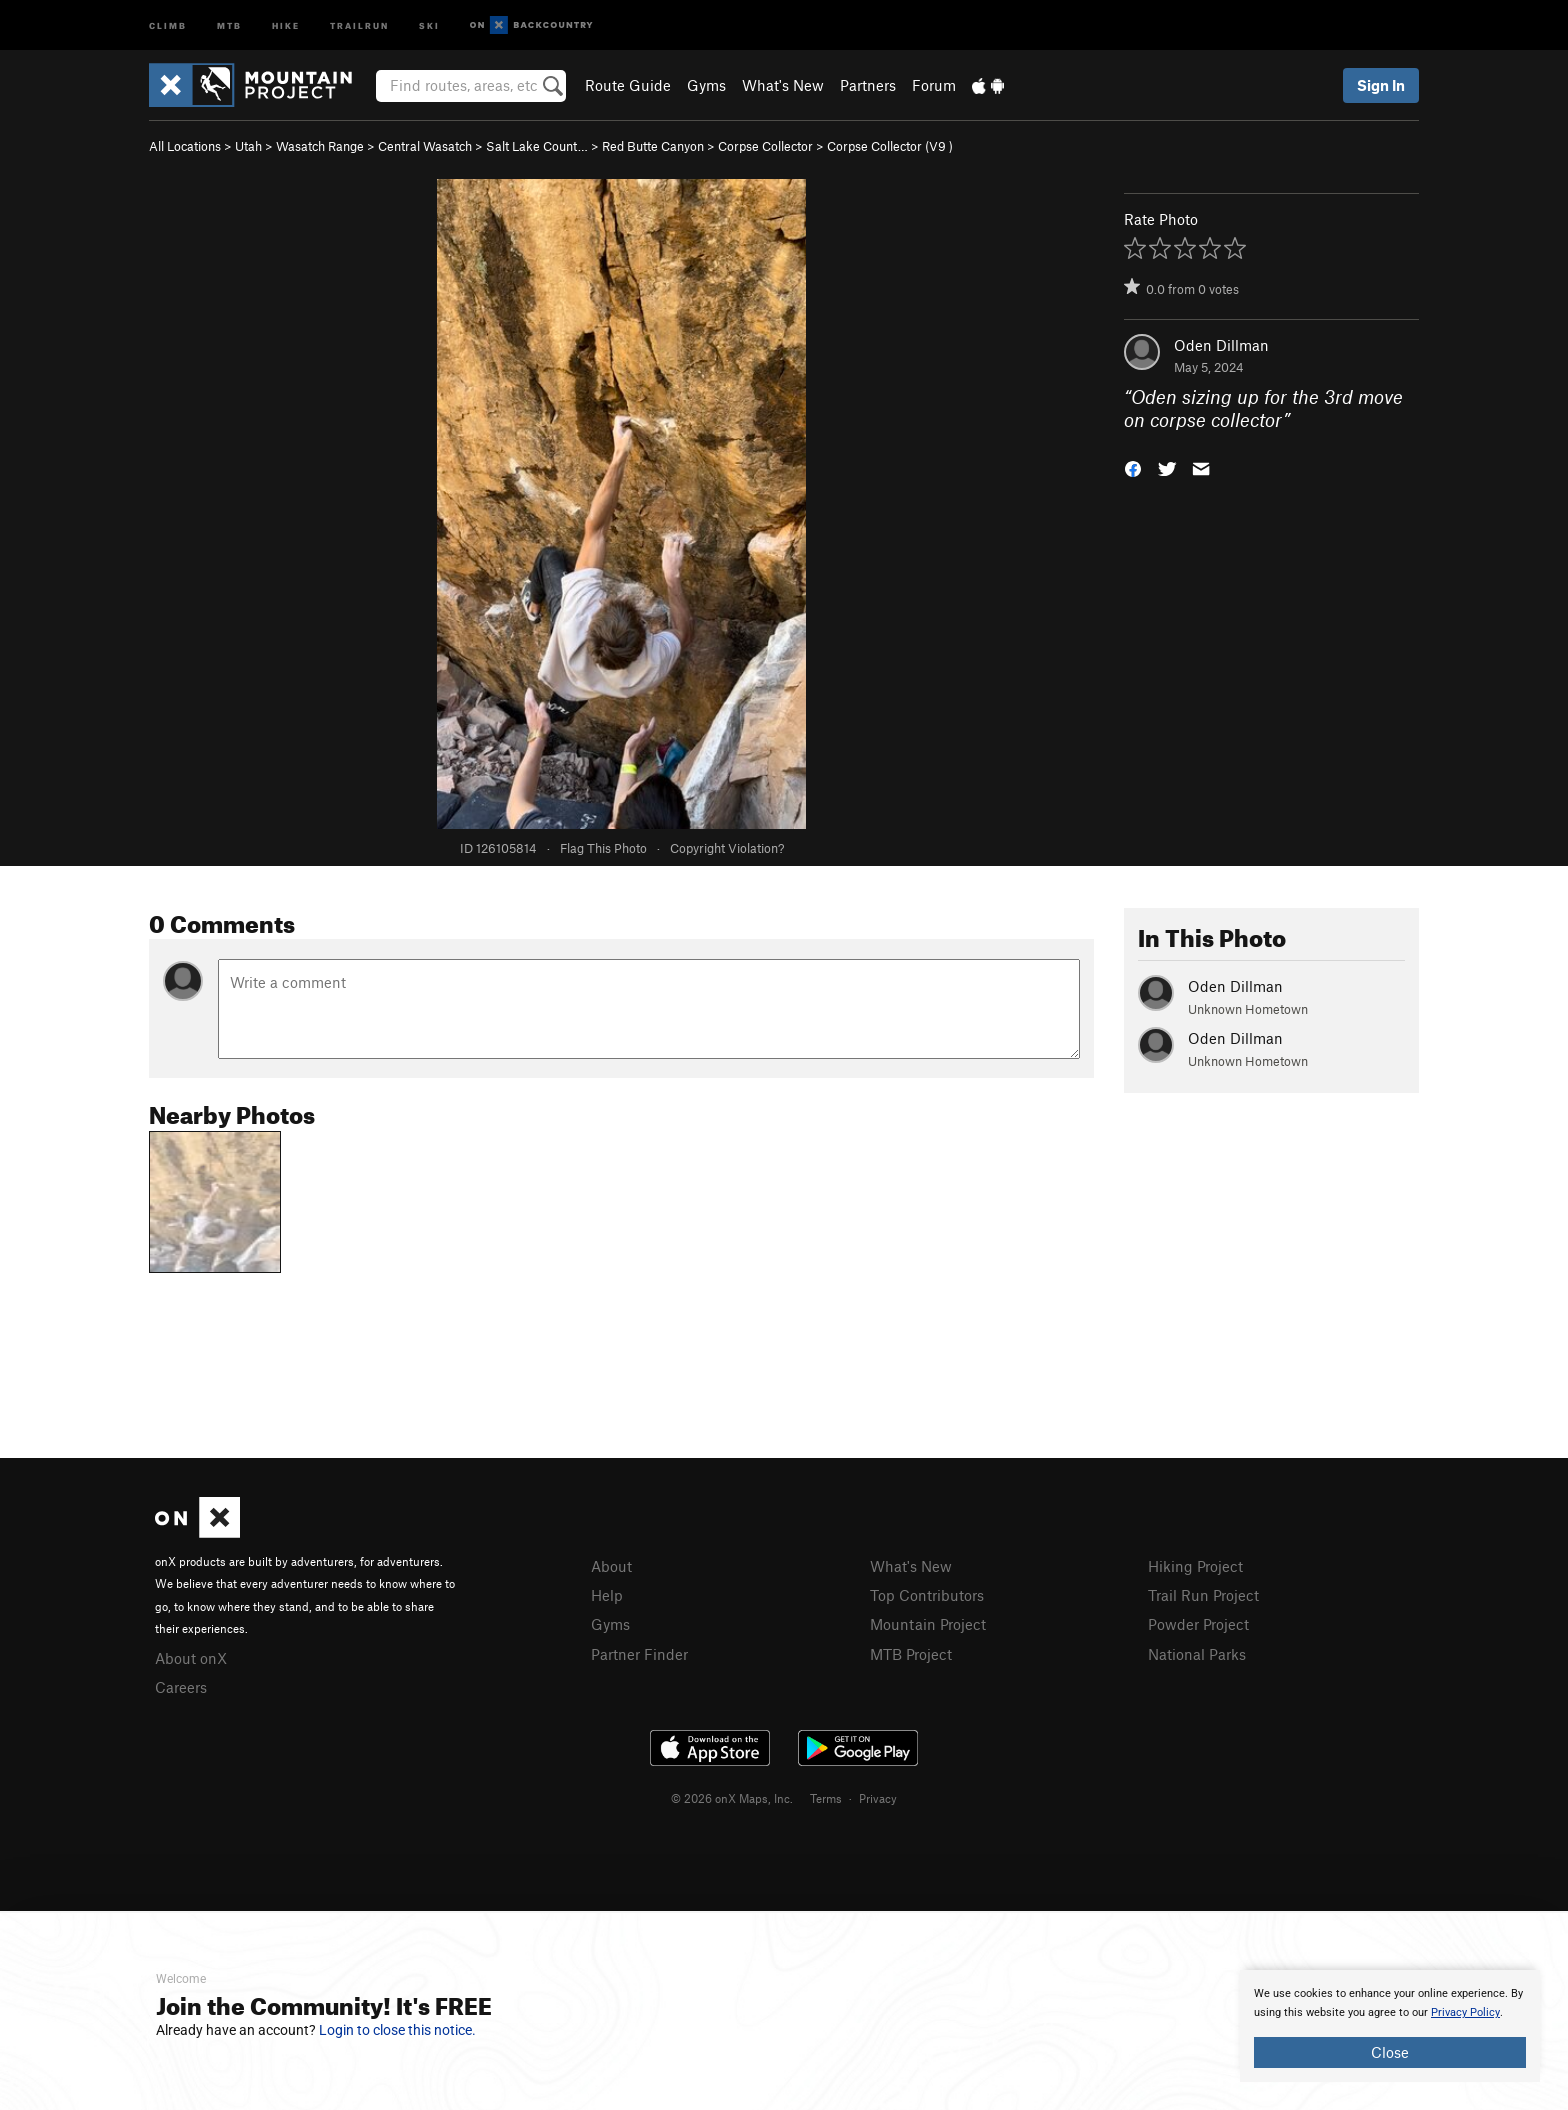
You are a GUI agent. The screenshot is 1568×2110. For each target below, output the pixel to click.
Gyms (706, 85)
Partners (868, 85)
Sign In (1381, 85)
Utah (248, 146)
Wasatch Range (320, 146)
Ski (429, 24)
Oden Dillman (1221, 345)
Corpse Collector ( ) (890, 146)
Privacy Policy (1465, 2012)
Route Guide (628, 85)
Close (1390, 2052)
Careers (181, 1687)
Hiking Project (1195, 1566)
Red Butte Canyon (653, 146)
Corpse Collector (765, 146)
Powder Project (1198, 1624)
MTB (229, 24)
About (611, 1566)
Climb (168, 24)
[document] (1390, 2026)
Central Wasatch (425, 146)
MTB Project (911, 1654)
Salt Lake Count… (537, 146)
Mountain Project (928, 1624)
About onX (191, 1658)
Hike (286, 24)
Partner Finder (639, 1654)
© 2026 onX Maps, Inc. (732, 1798)
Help (607, 1595)
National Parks (1197, 1654)
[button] (1133, 466)
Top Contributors (927, 1595)
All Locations (185, 146)
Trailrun (359, 24)
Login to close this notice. (397, 2030)
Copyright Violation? (727, 848)
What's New (783, 85)
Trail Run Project (1203, 1595)
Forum (934, 85)
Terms (826, 1798)
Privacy (878, 1798)
